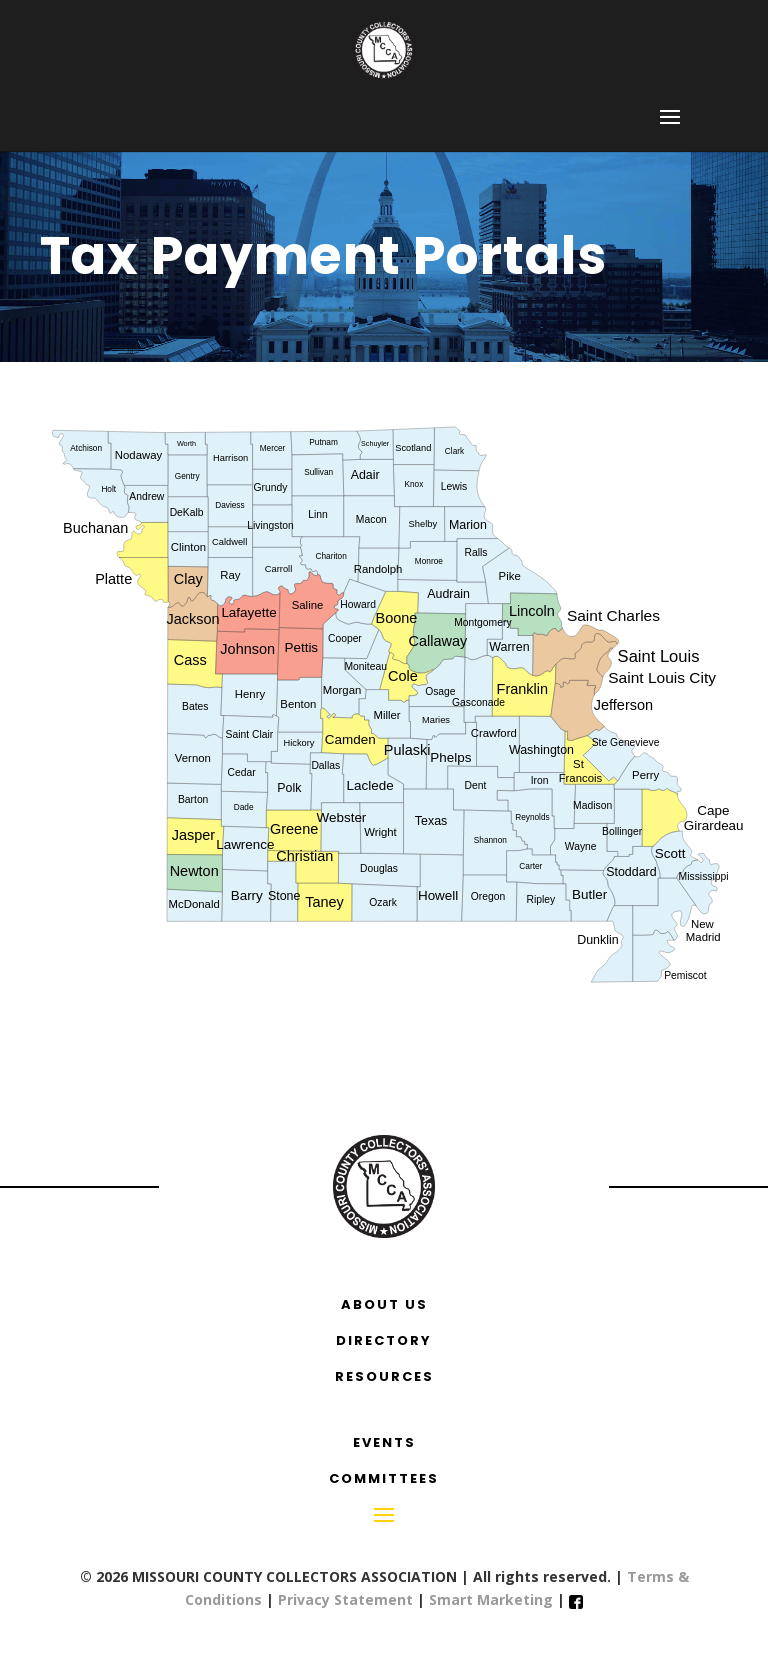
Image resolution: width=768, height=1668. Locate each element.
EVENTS (384, 1442)
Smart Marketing (493, 1599)
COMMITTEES (384, 1478)
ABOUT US (384, 1304)
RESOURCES (384, 1376)
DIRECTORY (384, 1340)
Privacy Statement (345, 1599)
